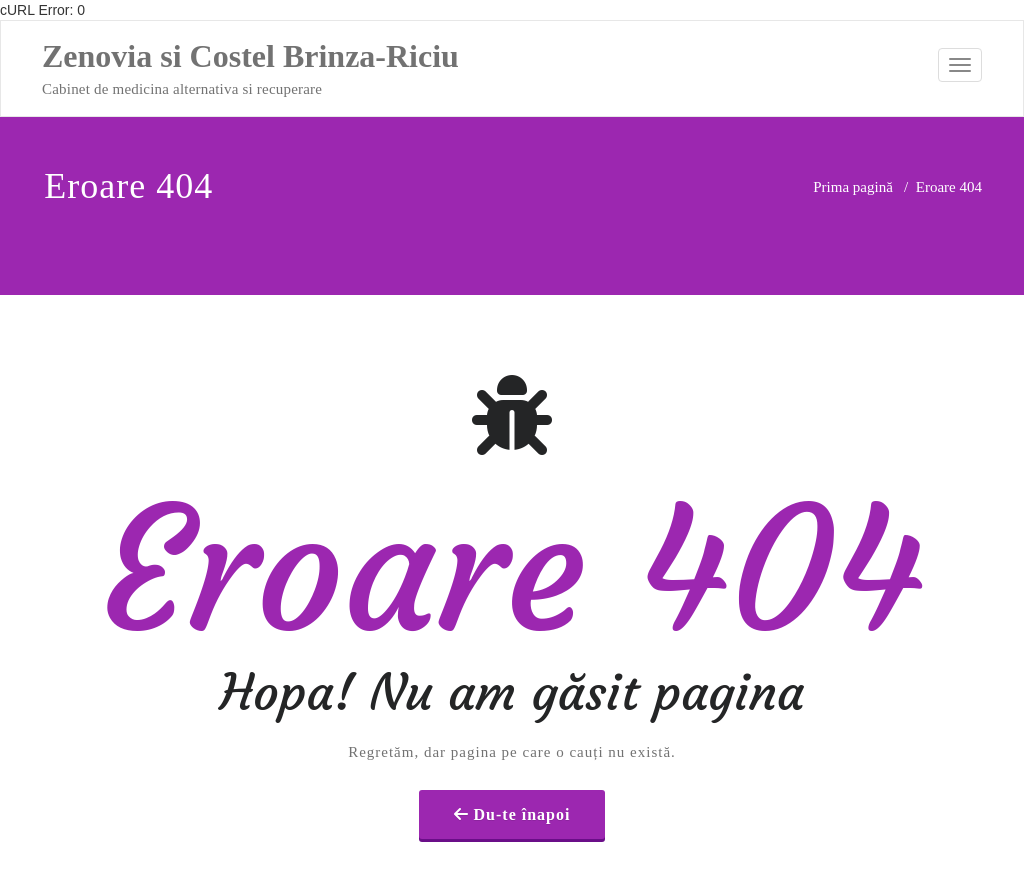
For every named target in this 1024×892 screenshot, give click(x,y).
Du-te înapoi (522, 780)
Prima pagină (853, 187)
